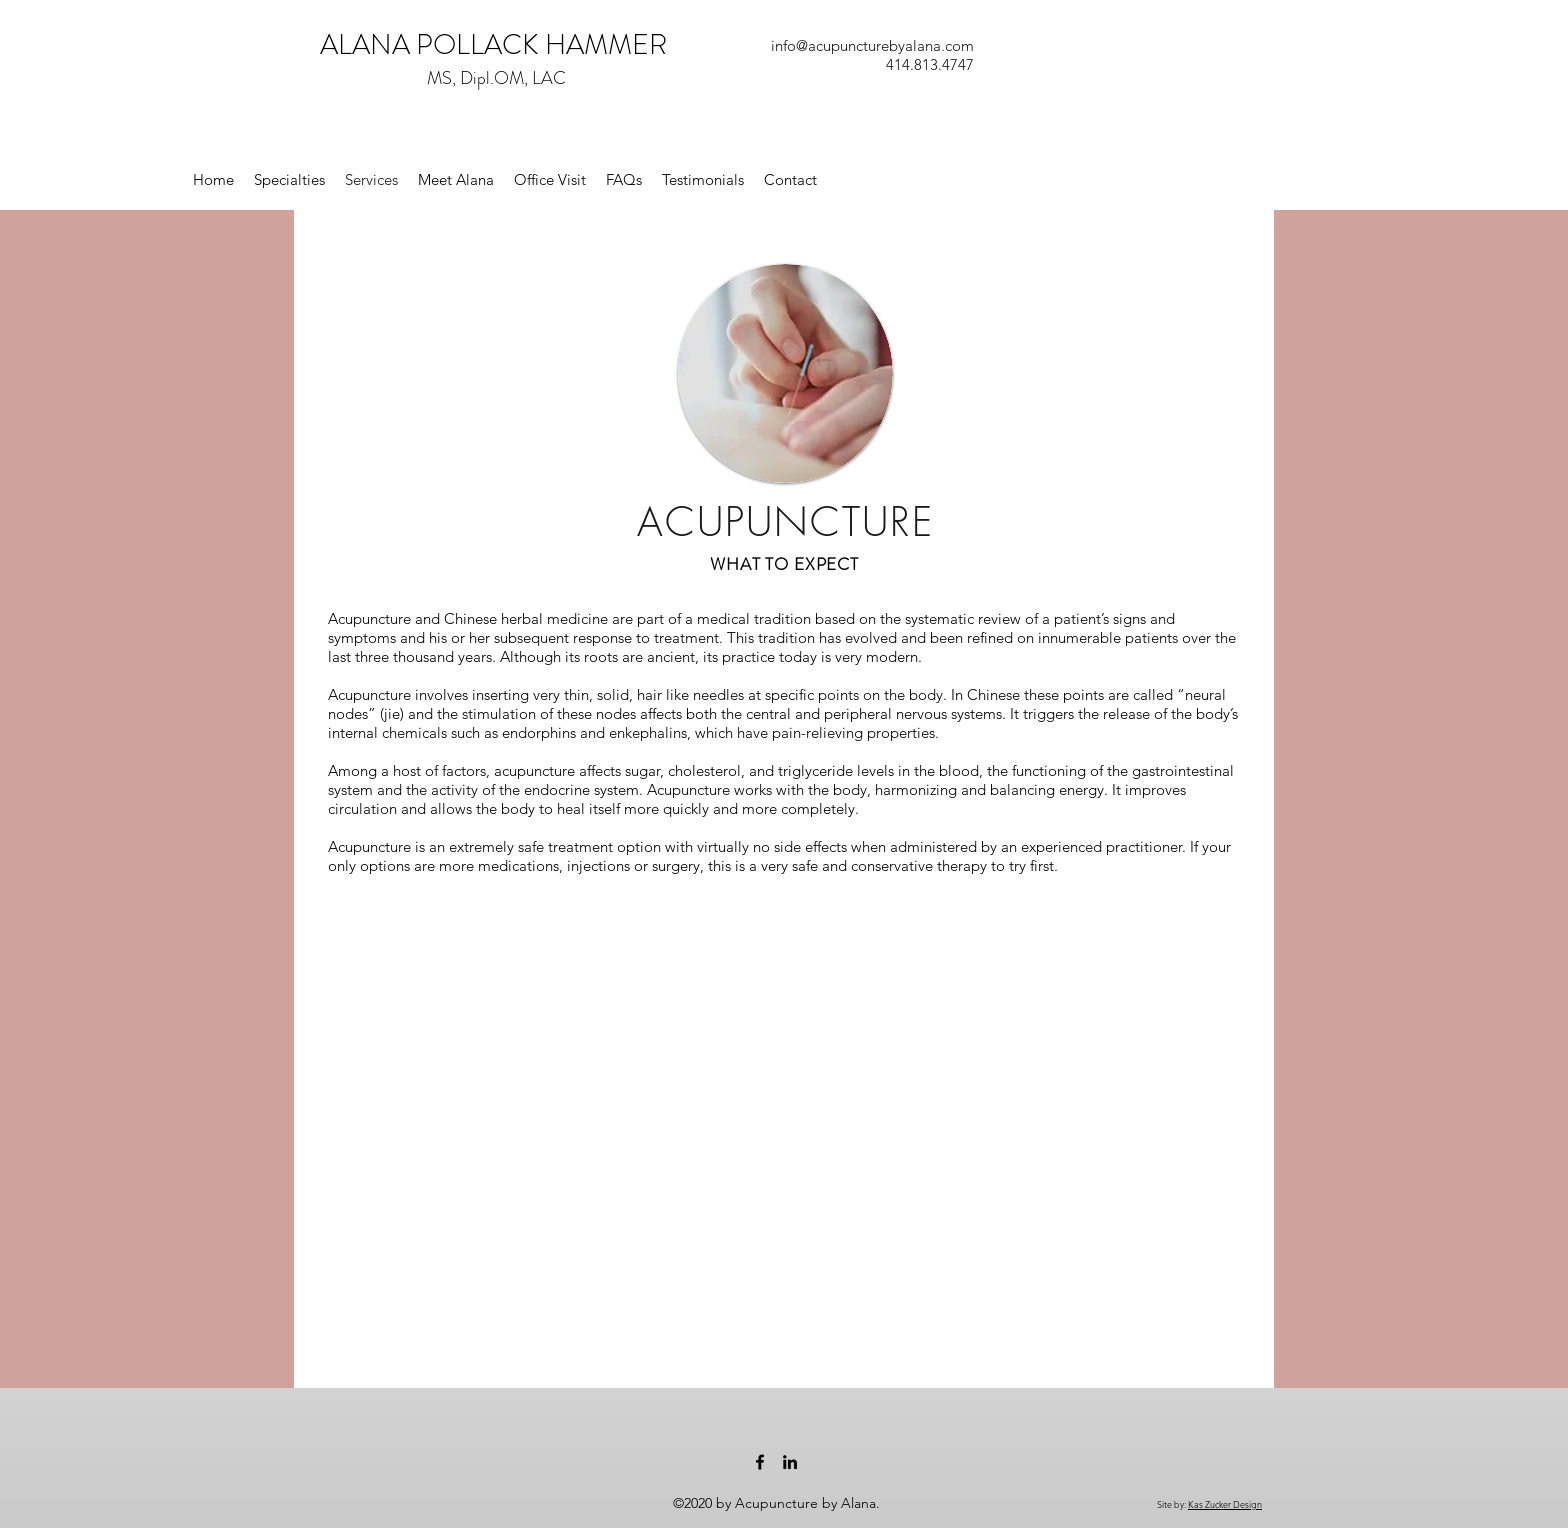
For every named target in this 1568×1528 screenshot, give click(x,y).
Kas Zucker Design (1225, 1504)
